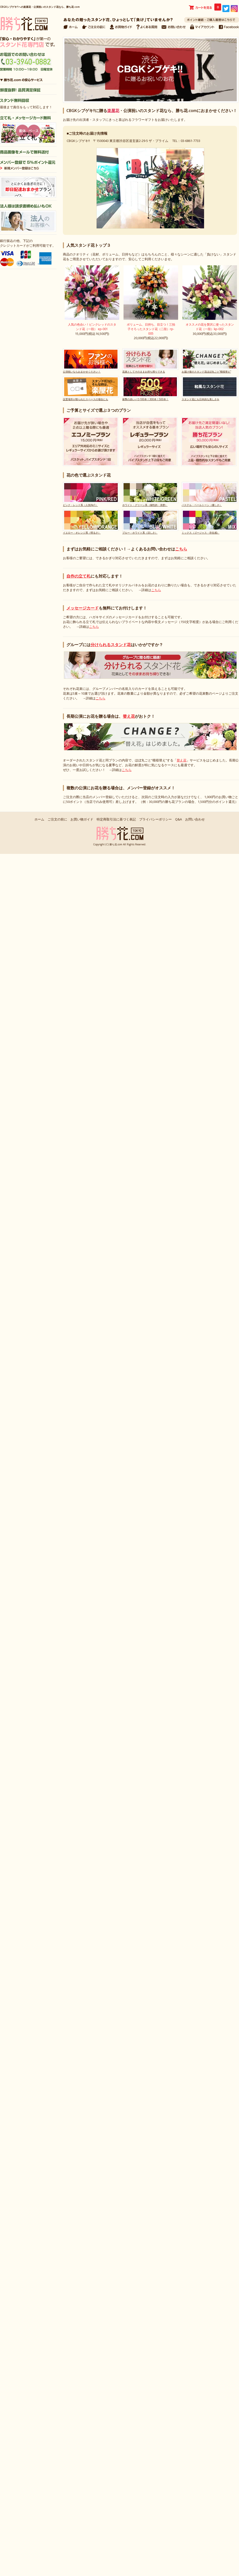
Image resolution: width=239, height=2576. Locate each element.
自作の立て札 (78, 576)
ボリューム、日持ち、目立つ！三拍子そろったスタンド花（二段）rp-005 (151, 329)
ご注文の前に (57, 819)
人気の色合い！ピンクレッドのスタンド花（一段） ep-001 (92, 326)
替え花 (129, 716)
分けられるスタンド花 (111, 644)
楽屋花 (113, 110)
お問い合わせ (195, 819)
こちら (181, 549)
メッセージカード (82, 608)
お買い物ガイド (81, 819)
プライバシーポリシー (155, 819)
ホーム (39, 819)
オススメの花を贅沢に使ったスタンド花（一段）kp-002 (210, 326)
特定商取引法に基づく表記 (116, 819)
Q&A (178, 819)
